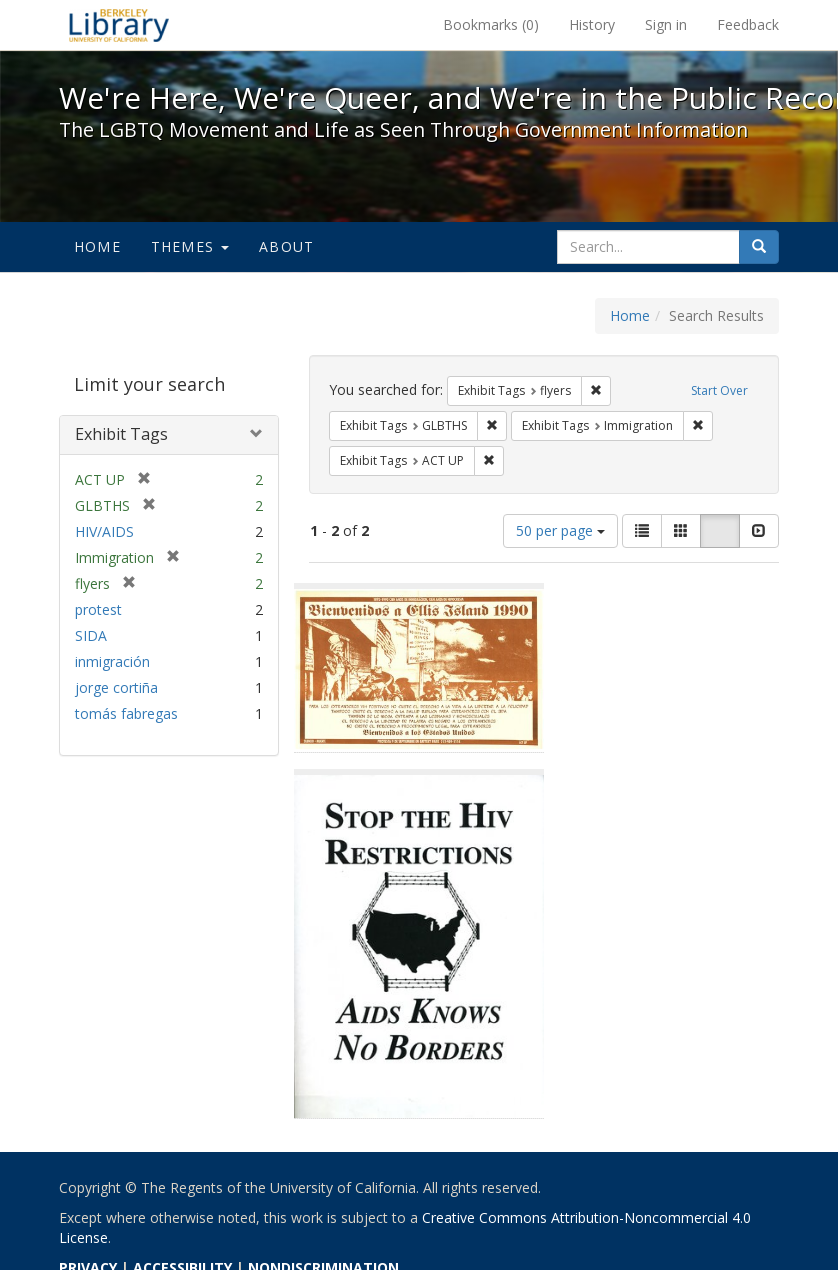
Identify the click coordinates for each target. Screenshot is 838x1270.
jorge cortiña (116, 687)
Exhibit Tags (121, 434)
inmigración (112, 661)
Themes (190, 246)
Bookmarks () (491, 24)
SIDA (91, 635)
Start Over (719, 390)
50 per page (560, 530)
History (592, 24)
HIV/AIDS (104, 531)
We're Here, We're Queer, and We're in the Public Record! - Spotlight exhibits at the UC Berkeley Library (119, 25)
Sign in (666, 24)
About (286, 246)
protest (98, 609)
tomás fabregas (126, 713)
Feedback (748, 24)
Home (97, 246)
